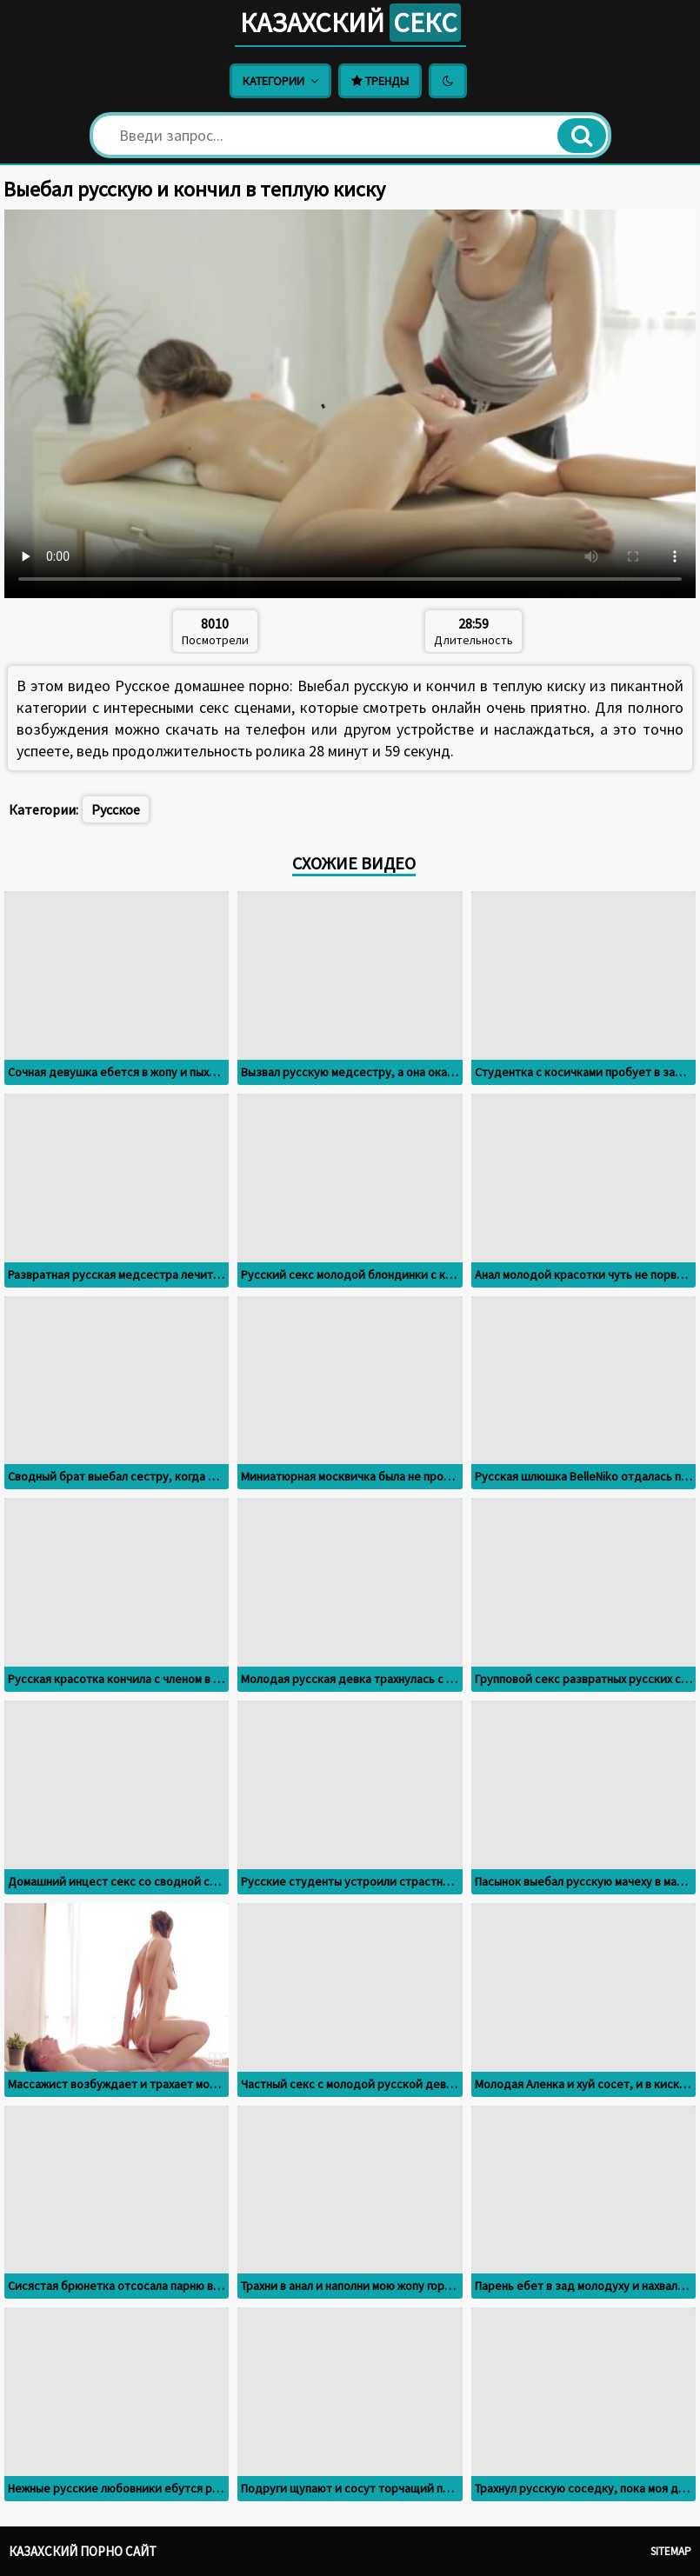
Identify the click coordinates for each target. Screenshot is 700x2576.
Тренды (380, 81)
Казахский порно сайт (83, 2551)
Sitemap (670, 2551)
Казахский (350, 22)
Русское (115, 809)
